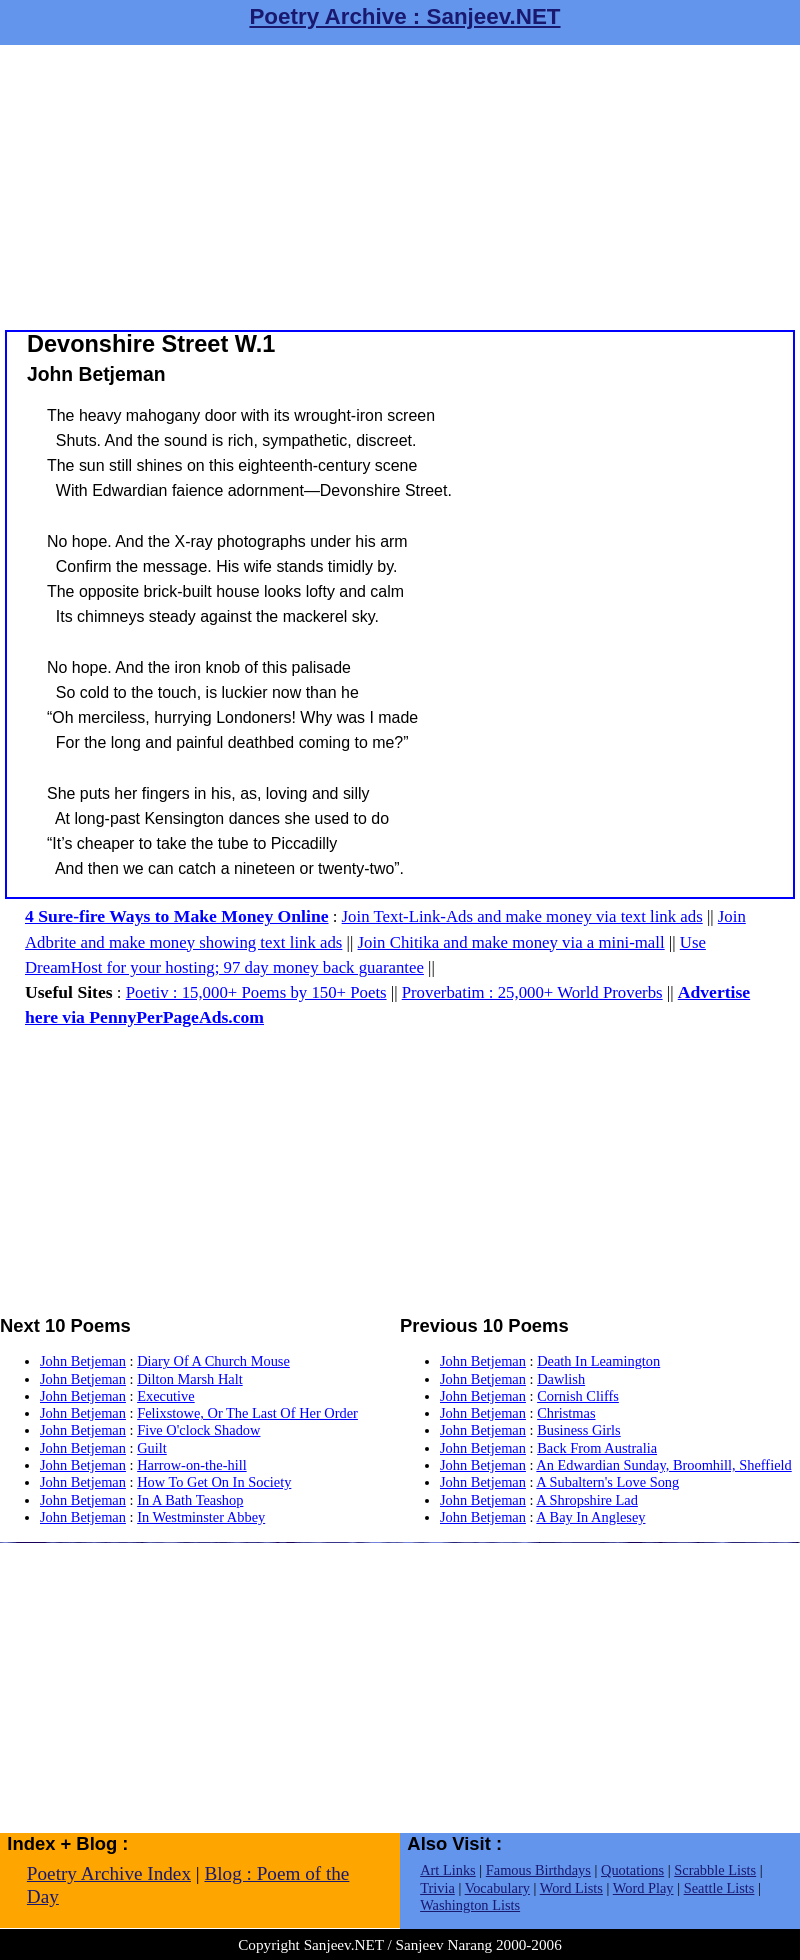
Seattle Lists (719, 1888)
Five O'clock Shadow (198, 1430)
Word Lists (571, 1888)
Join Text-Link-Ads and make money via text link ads (522, 916)
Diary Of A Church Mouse (213, 1361)
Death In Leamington (598, 1361)
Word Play (643, 1888)
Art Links (448, 1870)
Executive (166, 1396)
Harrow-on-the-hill (192, 1465)
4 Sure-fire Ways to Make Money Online (177, 916)
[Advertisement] (400, 185)
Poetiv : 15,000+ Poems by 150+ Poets (256, 992)
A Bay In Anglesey (590, 1517)
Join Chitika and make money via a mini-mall (511, 942)
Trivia (437, 1888)
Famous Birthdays (538, 1870)
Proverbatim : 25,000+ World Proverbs (532, 992)
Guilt (152, 1448)
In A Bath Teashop (190, 1500)
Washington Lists (470, 1905)
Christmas (566, 1413)
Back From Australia (597, 1448)
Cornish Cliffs (578, 1396)
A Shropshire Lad (587, 1500)
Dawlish (561, 1379)
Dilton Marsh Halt (190, 1379)
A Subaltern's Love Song (607, 1482)
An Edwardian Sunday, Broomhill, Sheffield (663, 1465)
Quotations (632, 1870)
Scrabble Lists (715, 1870)
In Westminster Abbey (201, 1517)
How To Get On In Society (214, 1482)
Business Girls (579, 1430)
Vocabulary (497, 1888)
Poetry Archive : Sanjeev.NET (404, 16)
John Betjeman (83, 1361)
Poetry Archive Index (109, 1873)
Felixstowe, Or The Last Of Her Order (247, 1413)
